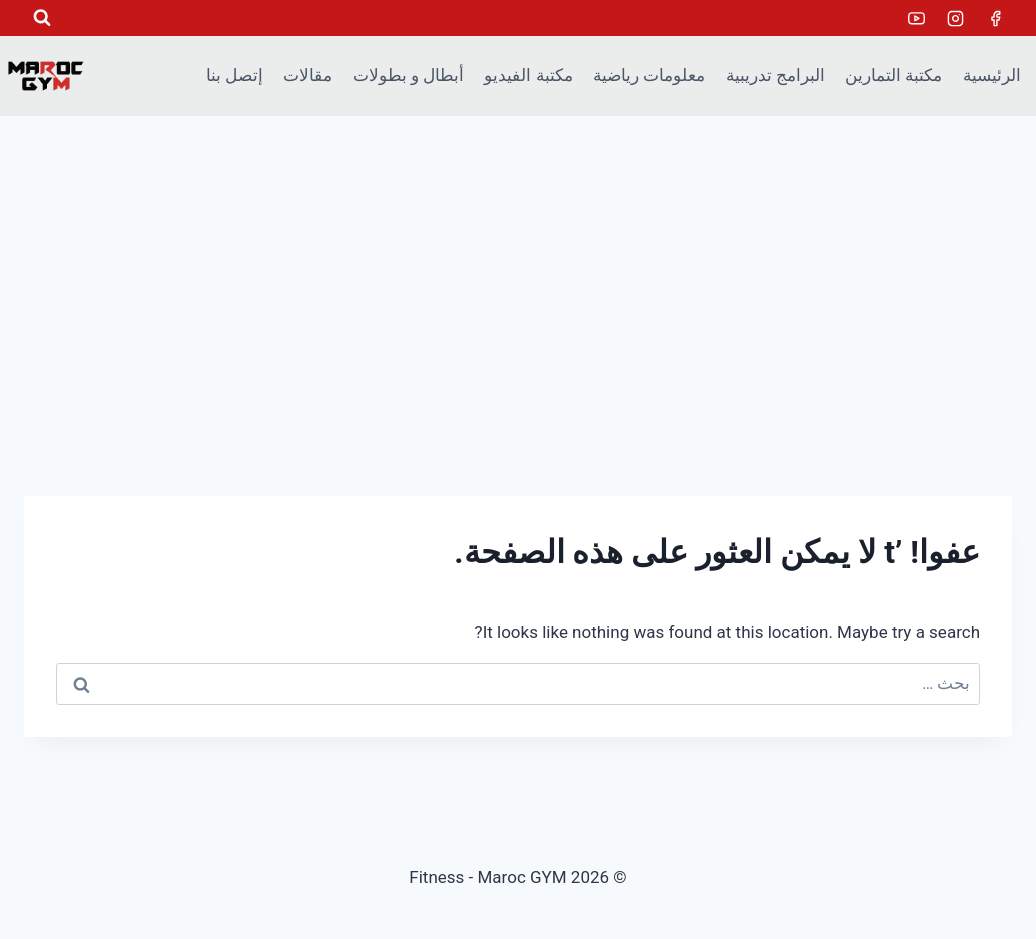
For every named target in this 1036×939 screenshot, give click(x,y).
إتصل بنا (234, 75)
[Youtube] (917, 18)
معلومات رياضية (649, 75)
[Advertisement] (518, 266)
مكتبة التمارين (893, 75)
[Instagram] (956, 18)
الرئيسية (992, 75)
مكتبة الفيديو (528, 75)
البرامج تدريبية (775, 75)
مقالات (307, 75)
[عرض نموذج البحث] (42, 18)
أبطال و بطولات (408, 75)
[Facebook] (995, 18)
